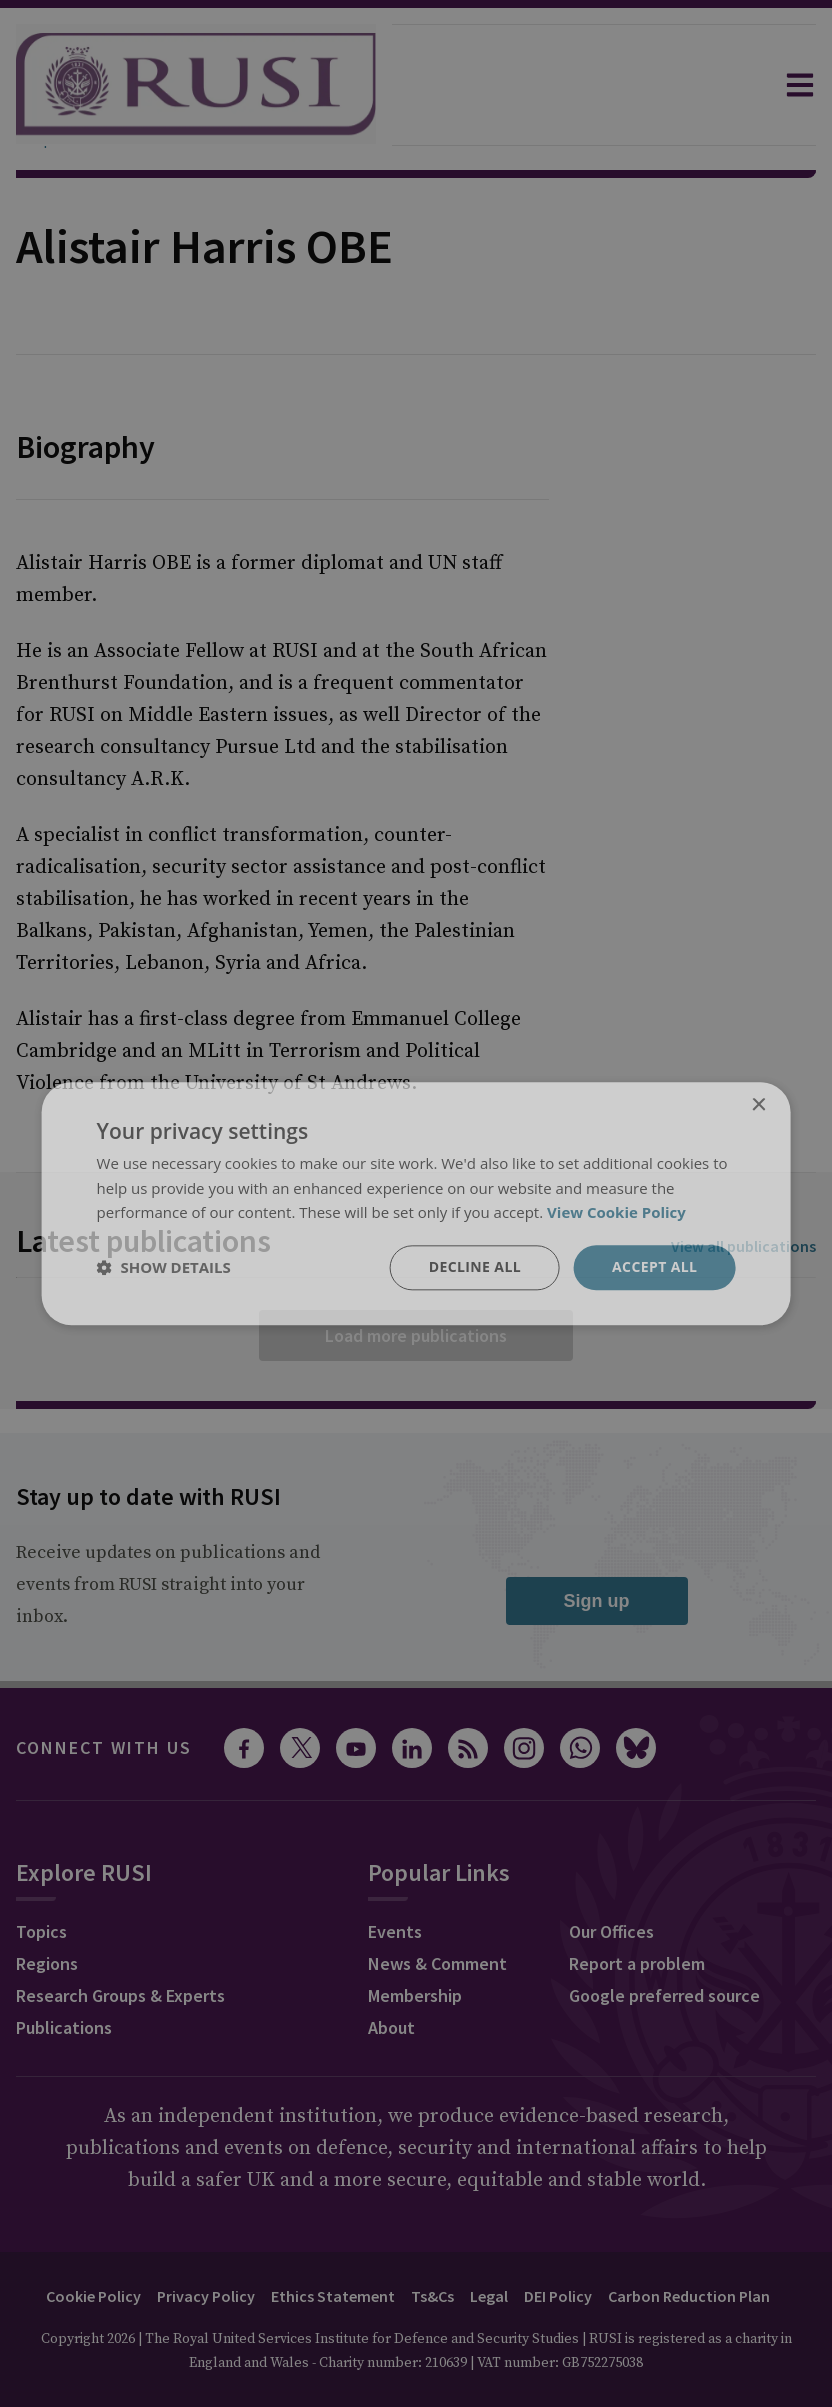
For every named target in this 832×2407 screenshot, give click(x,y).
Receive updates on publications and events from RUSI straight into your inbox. (168, 1584)
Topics (41, 1931)
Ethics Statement (333, 2296)
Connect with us (104, 1747)
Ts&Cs (432, 2296)
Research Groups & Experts (120, 1995)
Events (395, 1931)
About (391, 2027)
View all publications (743, 1246)
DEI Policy (558, 2296)
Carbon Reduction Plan (689, 2296)
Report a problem (637, 1963)
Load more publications (416, 1335)
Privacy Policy (206, 2296)
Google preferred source (664, 1995)
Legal (489, 2296)
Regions (47, 1963)
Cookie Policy (93, 2296)
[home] (196, 85)
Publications (64, 2027)
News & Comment (437, 1963)
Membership (415, 1995)
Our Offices (611, 1931)
